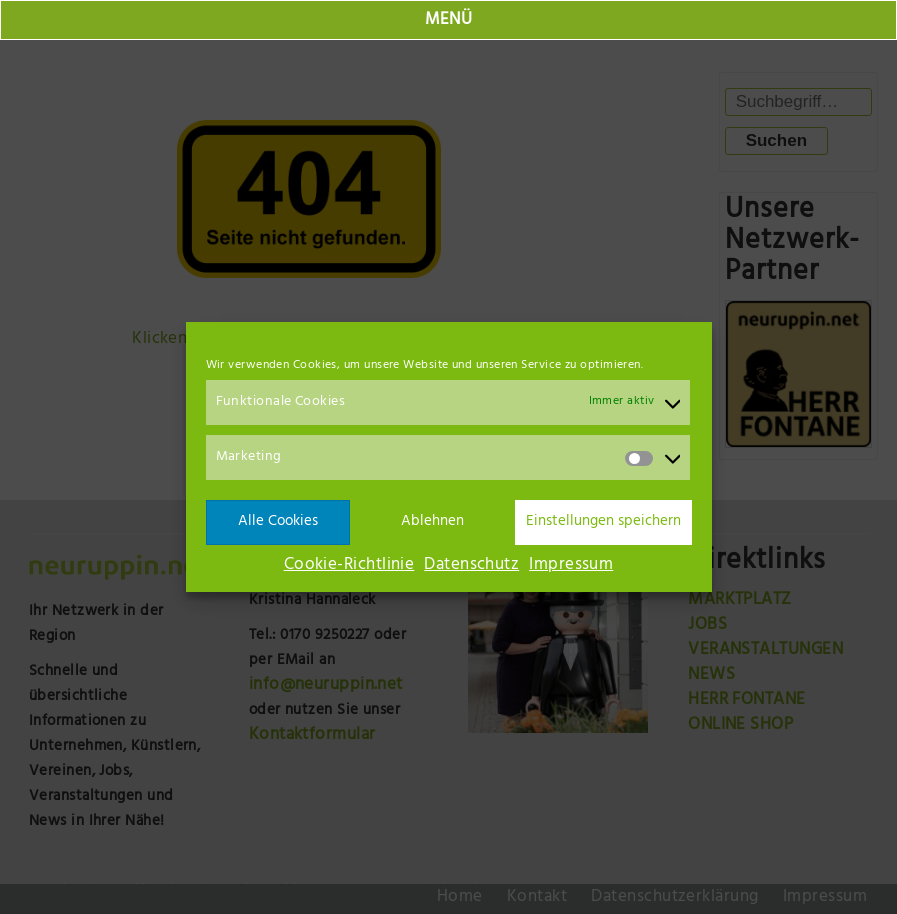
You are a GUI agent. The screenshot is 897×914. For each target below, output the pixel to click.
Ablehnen (432, 522)
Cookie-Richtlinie (349, 566)
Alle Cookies (278, 522)
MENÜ (449, 21)
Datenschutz (471, 566)
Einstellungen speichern (603, 522)
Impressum (571, 566)
